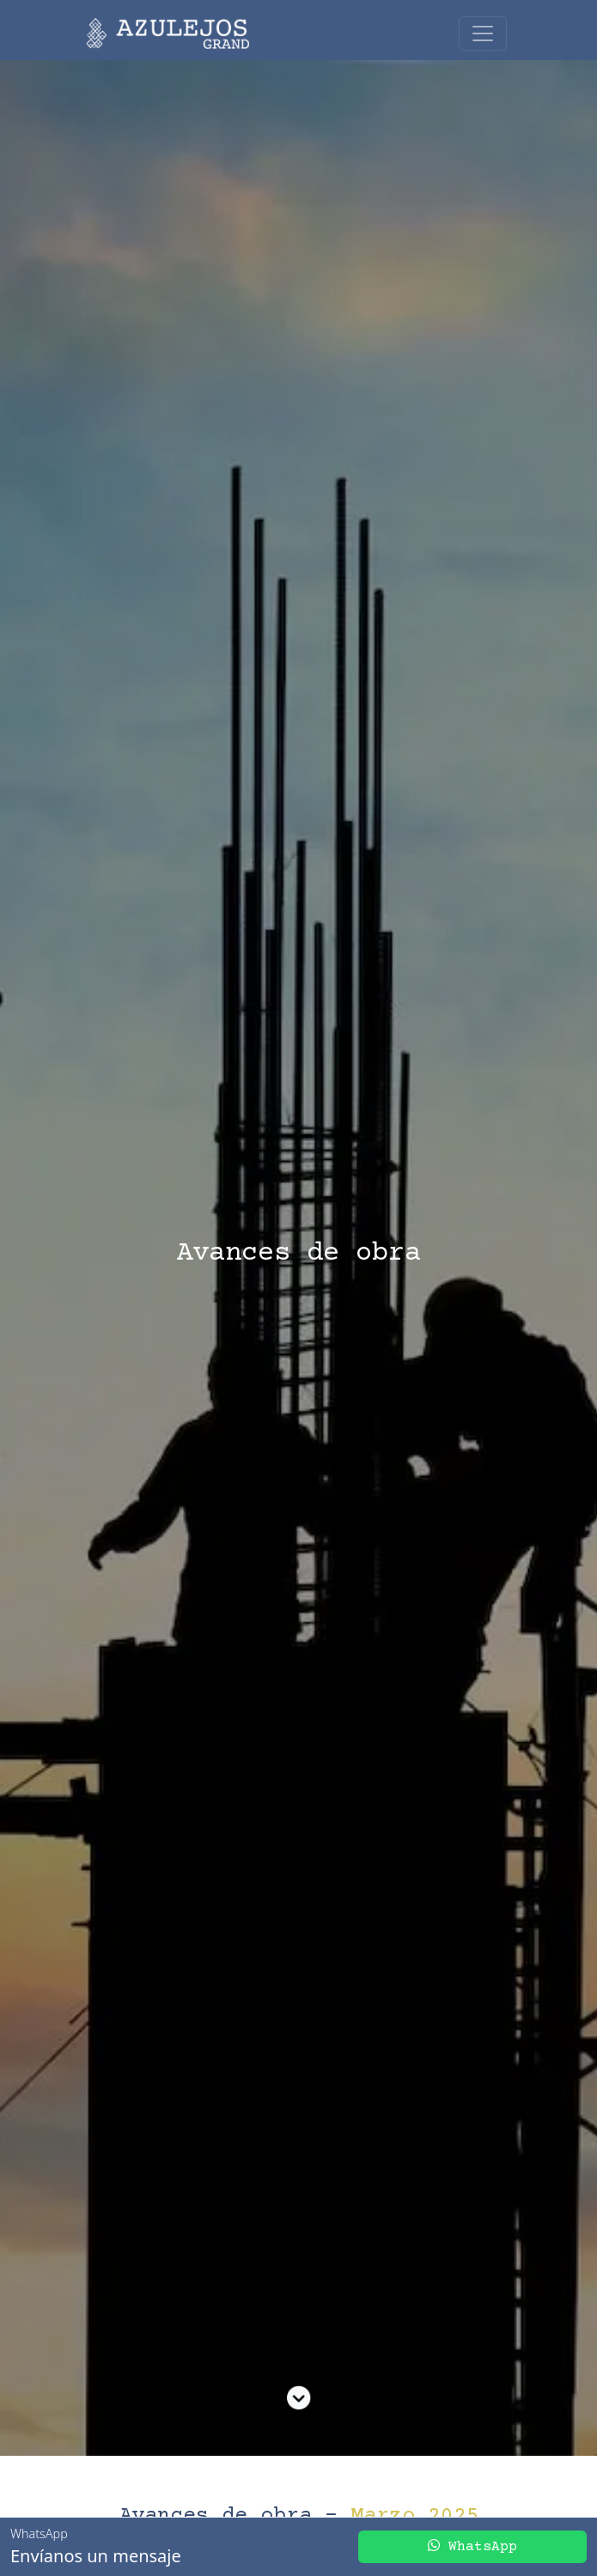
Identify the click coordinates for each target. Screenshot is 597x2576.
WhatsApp (472, 2546)
